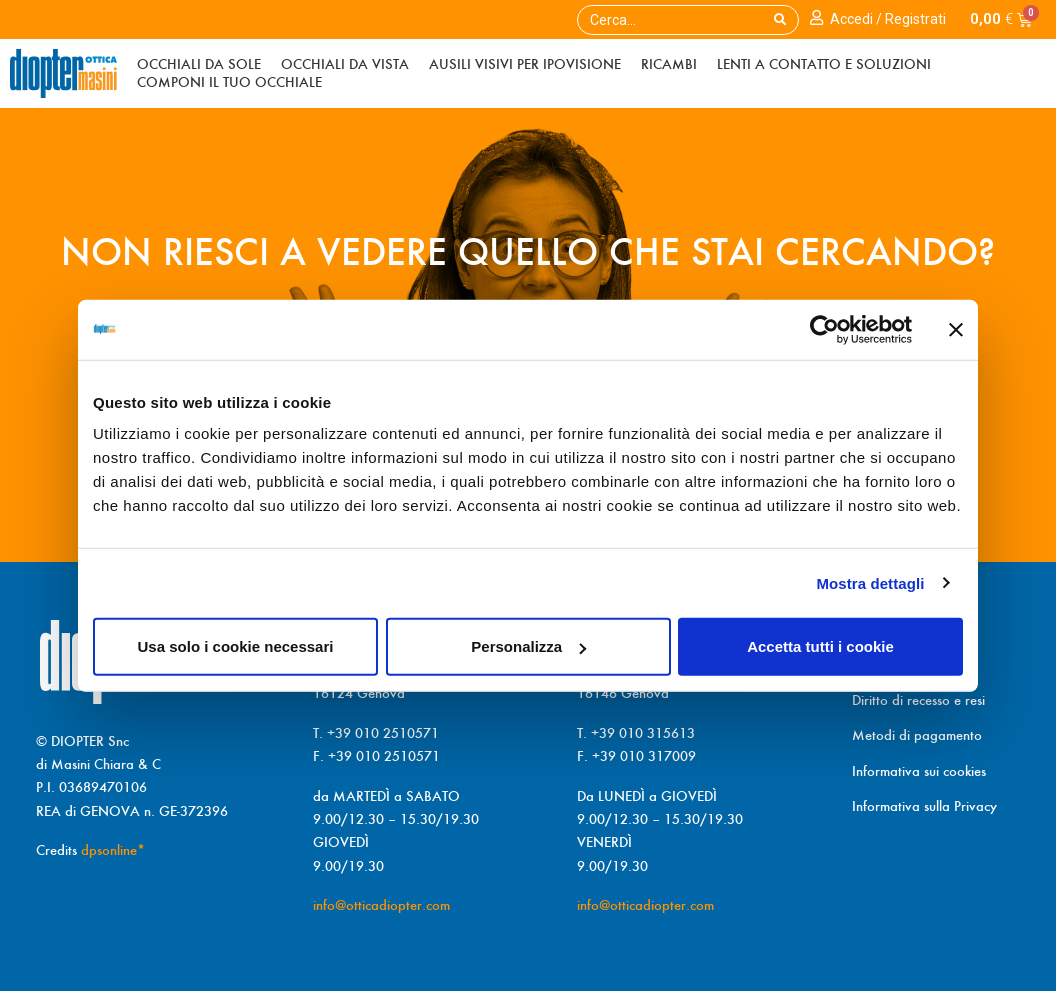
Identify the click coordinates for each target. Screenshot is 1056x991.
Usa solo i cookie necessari (236, 646)
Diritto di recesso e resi (918, 700)
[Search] (780, 20)
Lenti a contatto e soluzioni (824, 64)
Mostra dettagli (870, 582)
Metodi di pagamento (917, 735)
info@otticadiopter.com (381, 905)
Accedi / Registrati (888, 19)
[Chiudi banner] (956, 329)
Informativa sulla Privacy (924, 806)
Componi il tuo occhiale (229, 82)
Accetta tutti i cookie (820, 646)
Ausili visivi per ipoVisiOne (525, 64)
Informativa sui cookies (919, 771)
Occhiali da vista (345, 64)
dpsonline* (113, 850)
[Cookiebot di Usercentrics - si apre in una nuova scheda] (824, 329)
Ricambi (669, 64)
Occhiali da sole (199, 64)
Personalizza (528, 646)
